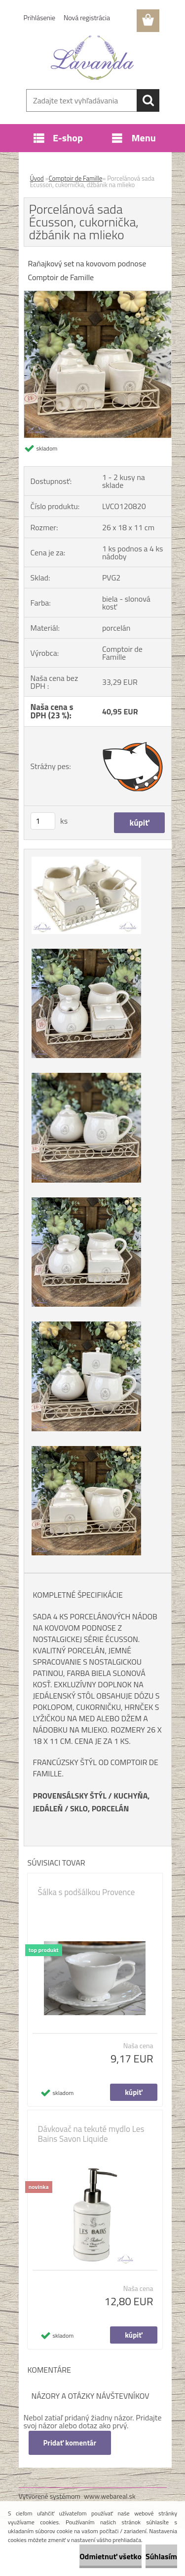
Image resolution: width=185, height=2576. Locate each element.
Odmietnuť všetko (110, 2556)
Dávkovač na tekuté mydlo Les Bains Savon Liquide (91, 2134)
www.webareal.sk (110, 2496)
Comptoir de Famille (76, 178)
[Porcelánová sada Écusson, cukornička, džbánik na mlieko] (97, 295)
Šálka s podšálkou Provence (86, 1892)
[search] (148, 100)
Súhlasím (161, 2556)
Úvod (37, 178)
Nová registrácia (87, 17)
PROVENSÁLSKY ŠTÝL (70, 1796)
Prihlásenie (40, 17)
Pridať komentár (70, 2442)
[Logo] (92, 57)
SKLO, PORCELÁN (99, 1808)
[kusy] (43, 821)
